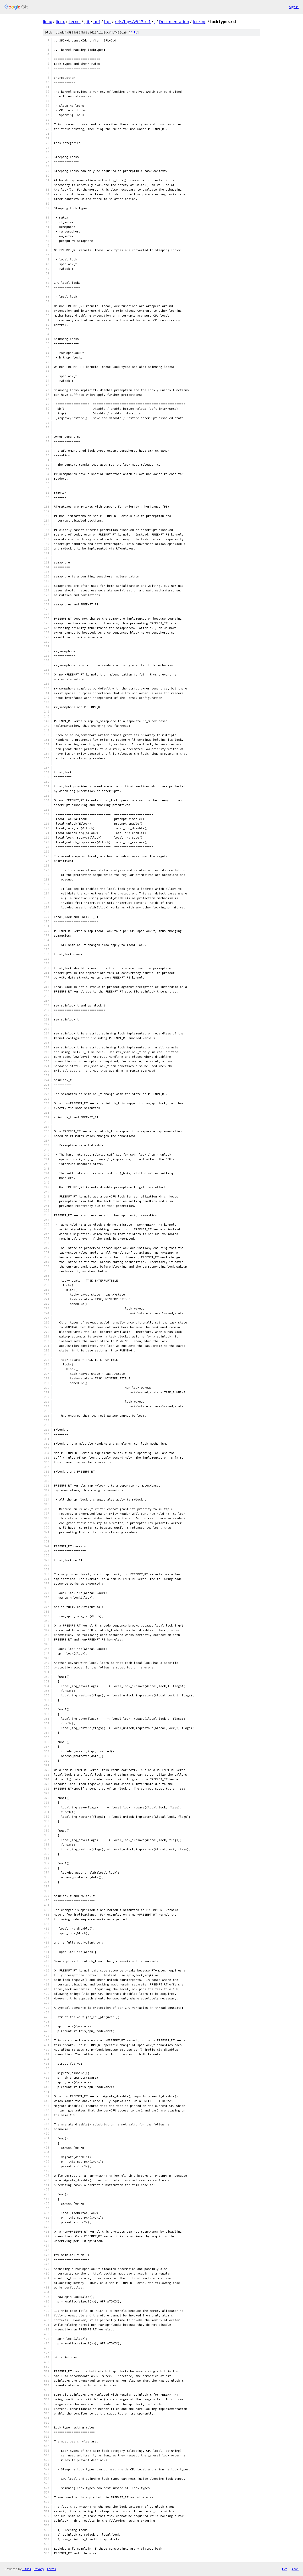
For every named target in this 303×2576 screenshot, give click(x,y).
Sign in (294, 7)
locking (200, 21)
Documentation (174, 21)
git (87, 21)
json (295, 2569)
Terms (51, 2569)
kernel (75, 21)
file (133, 32)
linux (47, 21)
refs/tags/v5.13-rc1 (133, 21)
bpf (96, 21)
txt (284, 2569)
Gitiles (26, 2569)
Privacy (39, 2569)
